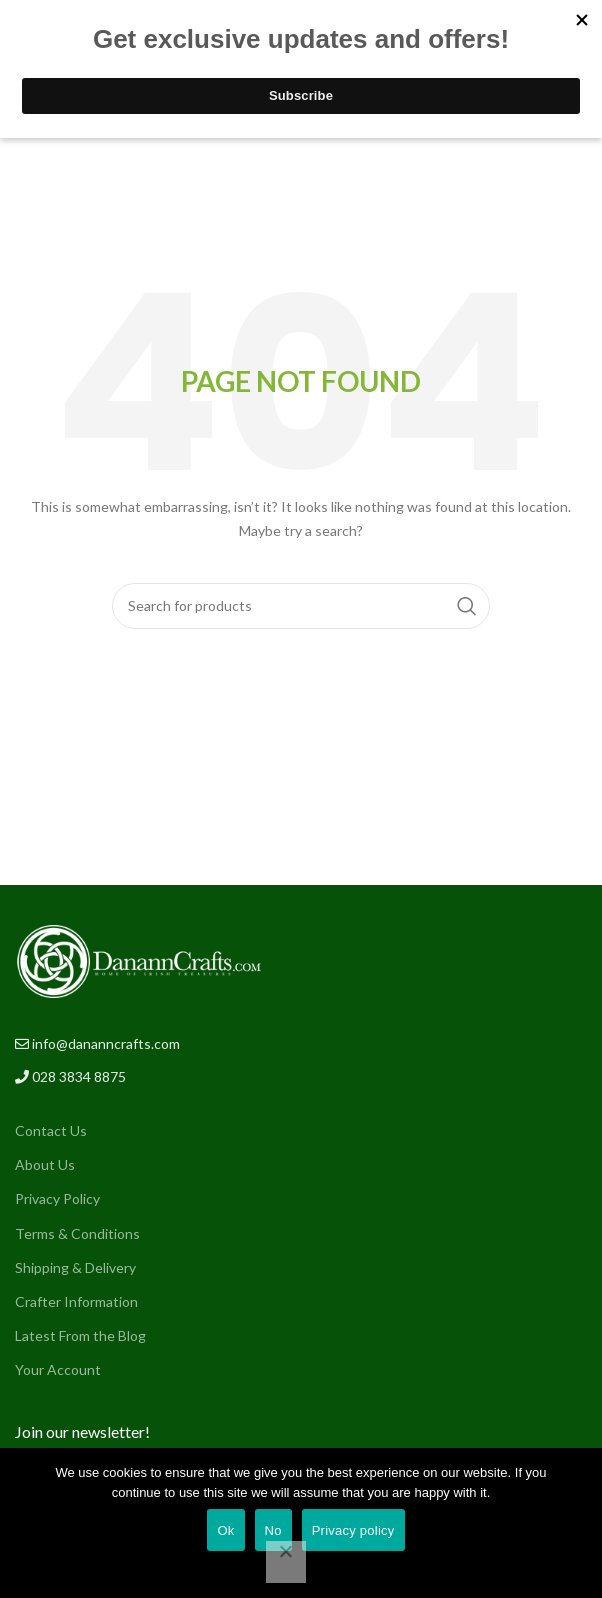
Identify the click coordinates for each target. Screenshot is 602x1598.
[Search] (301, 606)
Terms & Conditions (77, 1233)
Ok (225, 1530)
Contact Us (51, 1130)
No (273, 1530)
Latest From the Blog (80, 1335)
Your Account (58, 1369)
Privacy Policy (57, 1198)
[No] (286, 1562)
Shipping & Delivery (75, 1267)
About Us (45, 1164)
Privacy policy (353, 1530)
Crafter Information (76, 1301)
